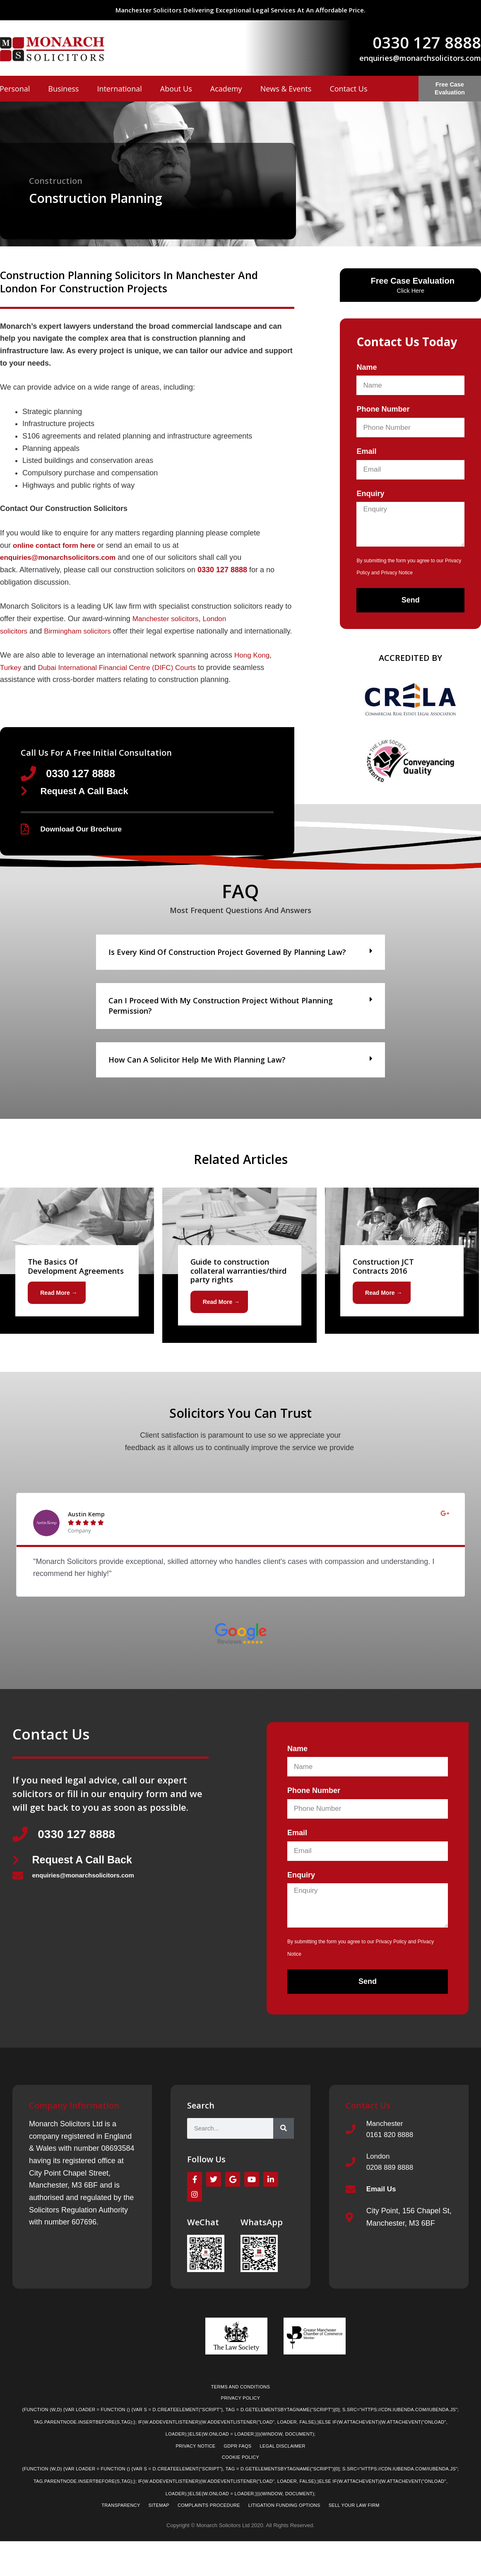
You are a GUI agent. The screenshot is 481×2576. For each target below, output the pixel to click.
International (119, 89)
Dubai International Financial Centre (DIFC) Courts (122, 679)
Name (366, 367)
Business (63, 89)
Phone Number (382, 409)
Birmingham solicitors (81, 631)
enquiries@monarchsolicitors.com (420, 58)
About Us (176, 89)
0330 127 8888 (427, 42)
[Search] (283, 2145)
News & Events (286, 89)
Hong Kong (253, 667)
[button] (240, 966)
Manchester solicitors (167, 618)
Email (366, 451)
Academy (226, 89)
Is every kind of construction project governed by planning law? (227, 966)
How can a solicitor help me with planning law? (197, 1074)
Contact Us (348, 89)
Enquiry (370, 493)
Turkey (11, 679)
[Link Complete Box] (77, 1275)
